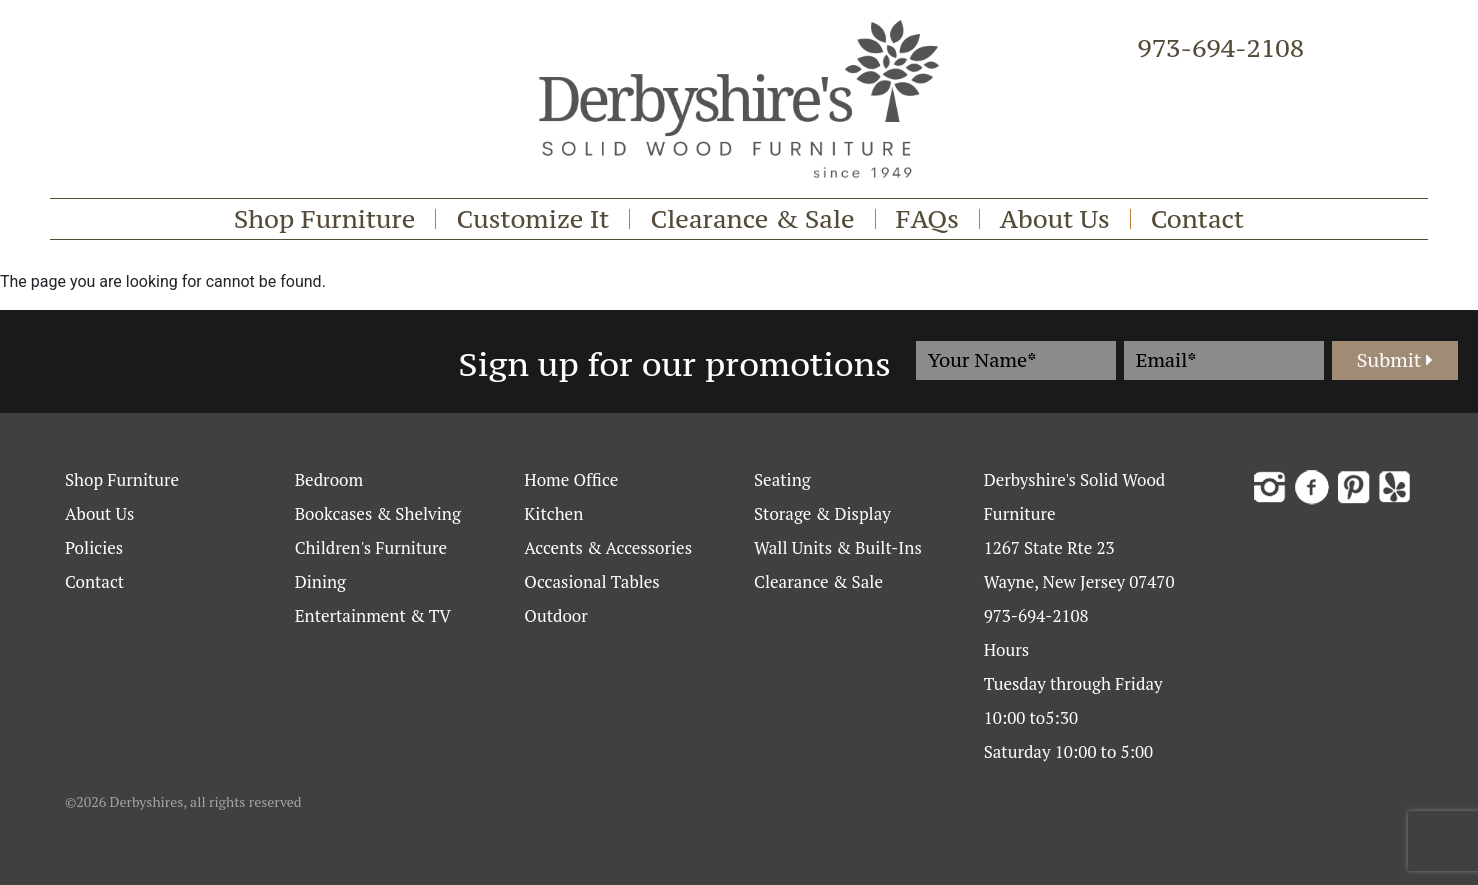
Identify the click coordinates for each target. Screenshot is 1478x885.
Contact (1197, 219)
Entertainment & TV (373, 615)
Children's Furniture (371, 547)
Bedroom (329, 479)
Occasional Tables (591, 581)
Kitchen (553, 513)
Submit (1395, 360)
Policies (94, 547)
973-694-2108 (1220, 48)
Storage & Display (822, 513)
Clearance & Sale (752, 219)
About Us (1055, 219)
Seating (782, 479)
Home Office (571, 479)
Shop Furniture (325, 219)
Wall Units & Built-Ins (838, 547)
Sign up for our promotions (675, 364)
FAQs (927, 219)
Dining (320, 581)
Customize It (532, 219)
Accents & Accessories (608, 547)
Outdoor (555, 615)
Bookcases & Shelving (378, 513)
